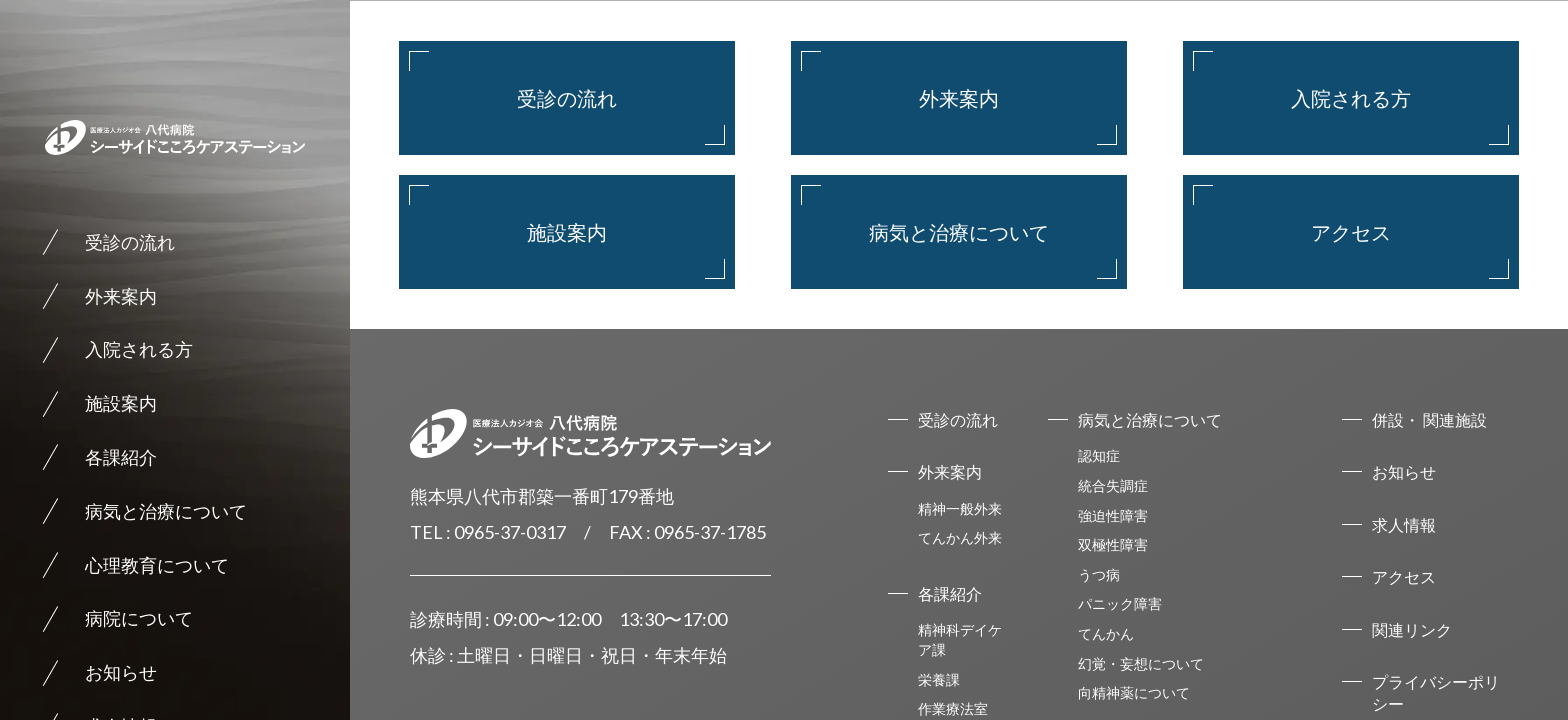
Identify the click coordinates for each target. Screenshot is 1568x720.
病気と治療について (166, 511)
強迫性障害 (1113, 515)
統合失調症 (1113, 485)
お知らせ (121, 672)
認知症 (1099, 455)
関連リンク (1412, 629)
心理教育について (157, 565)
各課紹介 (121, 457)
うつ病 (1099, 574)
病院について (139, 618)
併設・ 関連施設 (1429, 419)
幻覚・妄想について (1141, 663)
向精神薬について (1134, 692)
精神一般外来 (960, 508)
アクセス (1351, 232)
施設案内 (121, 403)
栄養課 (939, 679)
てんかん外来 (960, 537)
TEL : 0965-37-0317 (488, 532)
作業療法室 (953, 708)
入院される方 (139, 349)
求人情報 (1404, 524)
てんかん (1106, 633)
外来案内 (121, 296)
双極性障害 (1113, 544)
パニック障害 (1120, 603)
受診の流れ (130, 242)
